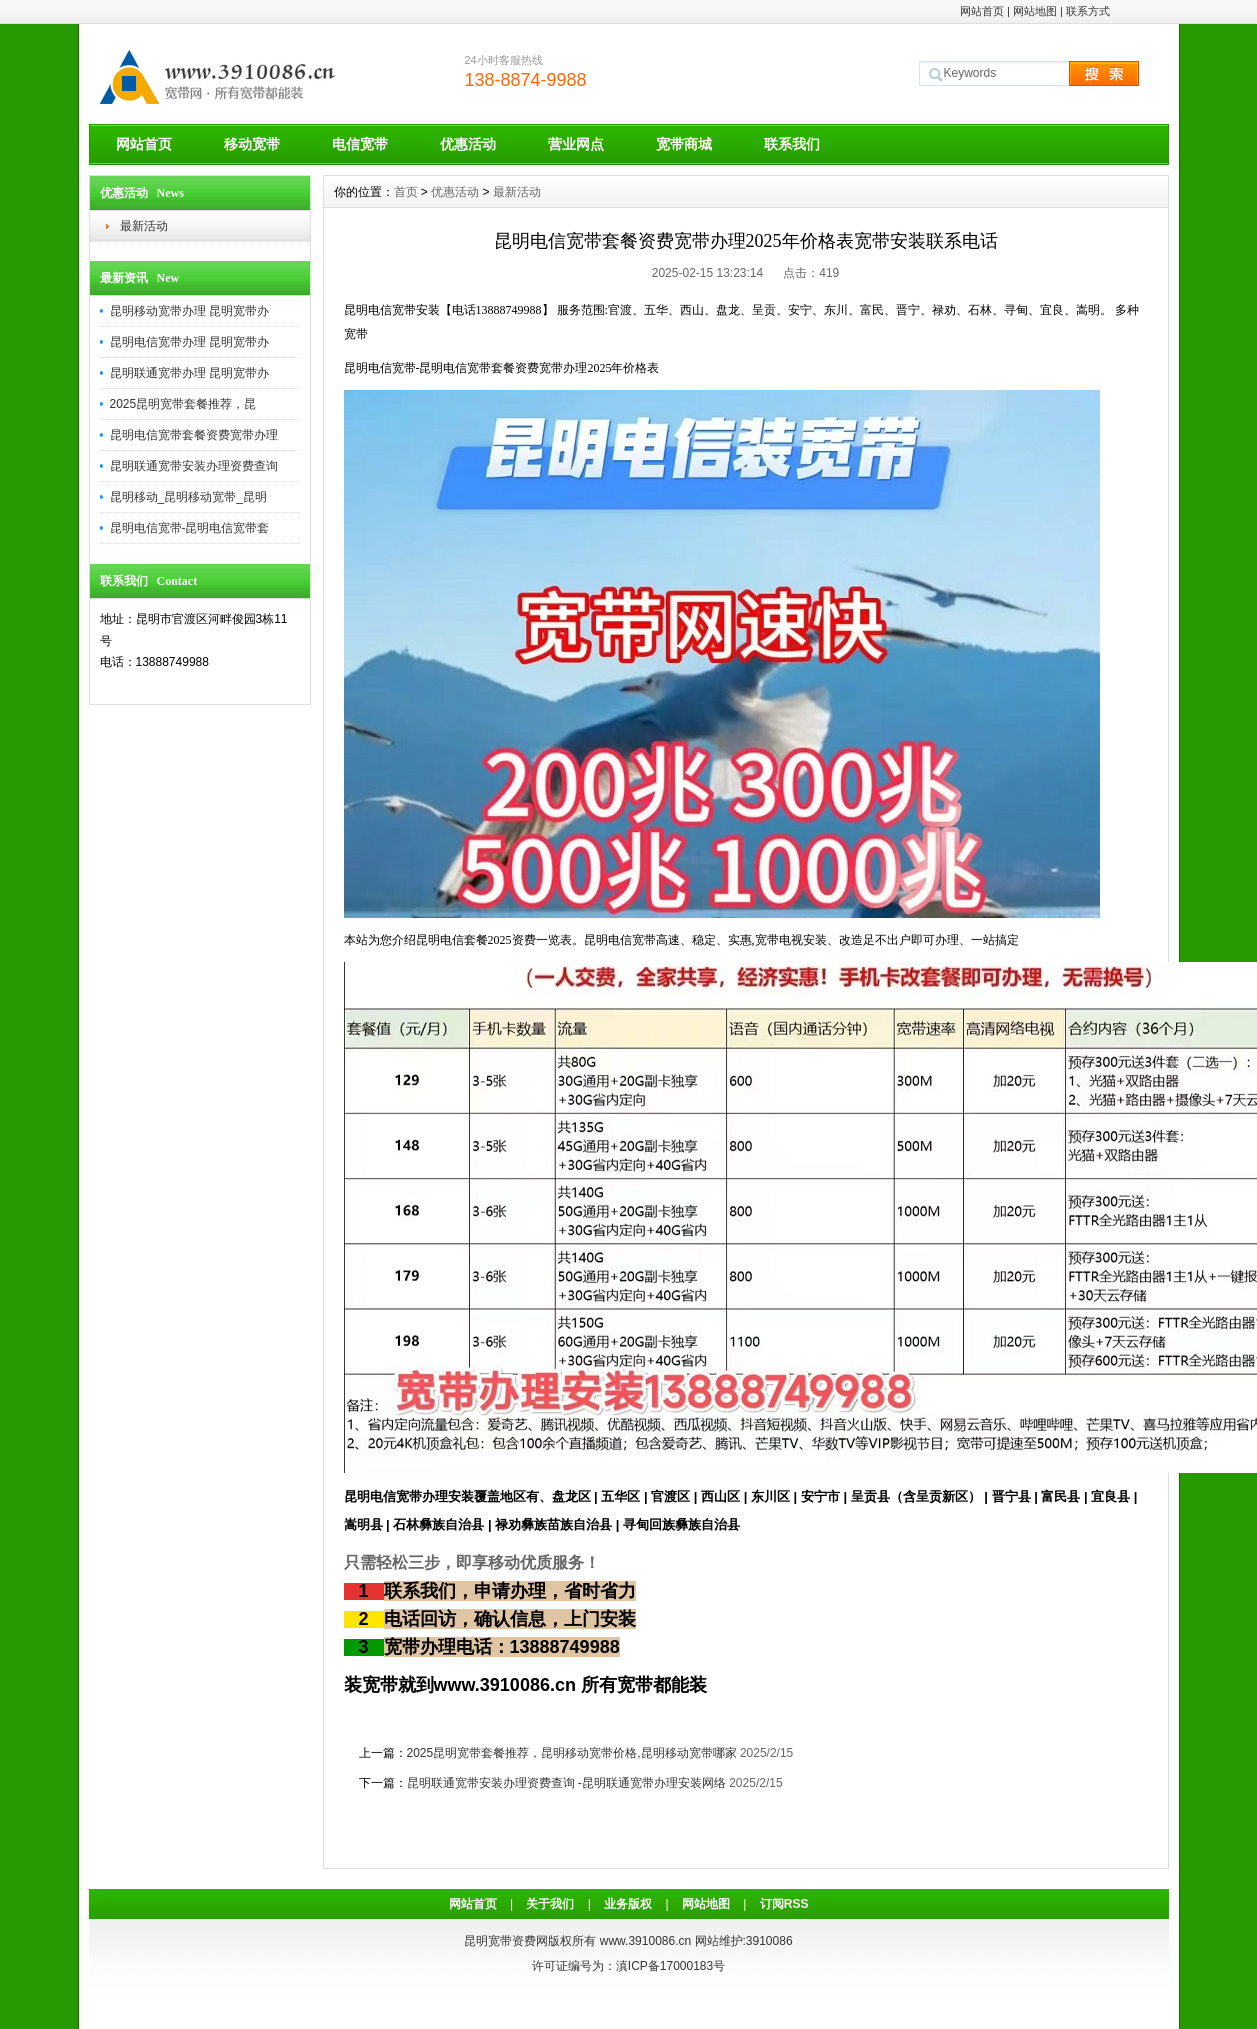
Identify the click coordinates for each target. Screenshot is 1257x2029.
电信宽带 (360, 144)
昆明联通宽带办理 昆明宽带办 (189, 373)
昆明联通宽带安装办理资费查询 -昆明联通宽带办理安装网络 (566, 1783)
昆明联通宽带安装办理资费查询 (194, 466)
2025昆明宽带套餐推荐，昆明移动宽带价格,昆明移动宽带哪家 (572, 1753)
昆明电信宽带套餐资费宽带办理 (194, 435)
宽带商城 (684, 144)
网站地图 (1035, 11)
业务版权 (628, 1904)
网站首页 (982, 11)
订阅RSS (784, 1904)
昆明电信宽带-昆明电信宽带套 (190, 528)
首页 (406, 192)
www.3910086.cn (645, 1941)
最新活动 (144, 226)
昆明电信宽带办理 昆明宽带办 (189, 342)
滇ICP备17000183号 (670, 1966)
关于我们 (550, 1904)
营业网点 (576, 144)
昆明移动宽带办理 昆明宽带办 (189, 311)
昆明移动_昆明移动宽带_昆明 (188, 497)
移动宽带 (252, 144)
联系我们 (792, 144)
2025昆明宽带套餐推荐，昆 (183, 404)
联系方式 (1088, 11)
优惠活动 (468, 144)
